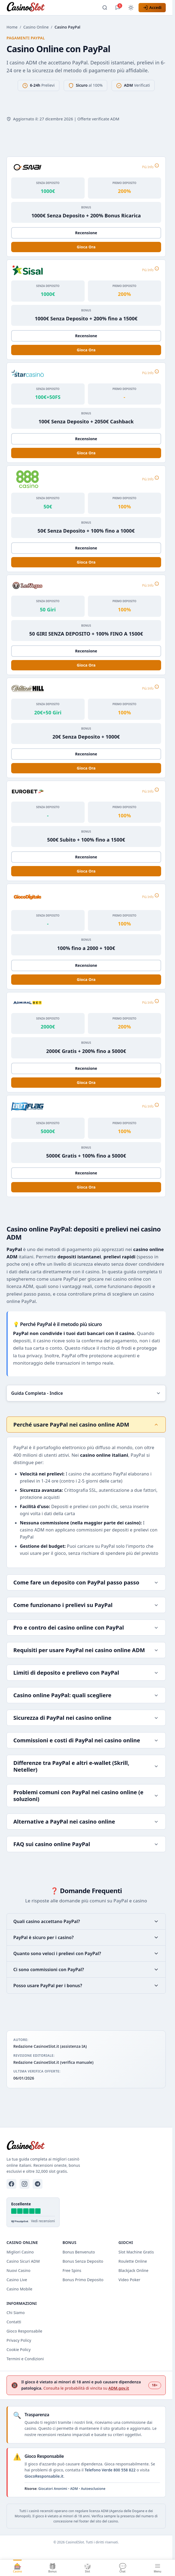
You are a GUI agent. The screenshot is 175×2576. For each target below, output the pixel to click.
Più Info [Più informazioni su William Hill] (150, 687)
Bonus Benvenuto (79, 2252)
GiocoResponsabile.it (43, 2476)
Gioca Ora (86, 246)
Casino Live (17, 2279)
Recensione (86, 232)
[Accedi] (152, 7)
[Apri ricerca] (104, 7)
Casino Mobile (19, 2288)
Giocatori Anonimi (52, 2488)
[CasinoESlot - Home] (26, 7)
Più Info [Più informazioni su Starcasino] (150, 372)
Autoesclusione (93, 2488)
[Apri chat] (117, 7)
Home (12, 27)
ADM (74, 2488)
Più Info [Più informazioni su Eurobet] (150, 790)
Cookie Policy (19, 2349)
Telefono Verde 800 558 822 (110, 2469)
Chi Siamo (16, 2312)
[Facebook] (11, 2184)
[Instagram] (24, 2184)
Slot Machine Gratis (136, 2252)
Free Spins (72, 2270)
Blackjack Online (133, 2270)
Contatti (14, 2321)
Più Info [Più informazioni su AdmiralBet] (150, 1002)
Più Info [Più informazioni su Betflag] (150, 1106)
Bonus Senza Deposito (83, 2261)
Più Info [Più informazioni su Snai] (150, 166)
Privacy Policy (19, 2340)
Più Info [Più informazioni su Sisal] (150, 269)
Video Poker (129, 2279)
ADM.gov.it (118, 2388)
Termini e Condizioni (25, 2358)
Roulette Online (132, 2261)
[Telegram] (37, 2184)
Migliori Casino (20, 2252)
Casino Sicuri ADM (23, 2261)
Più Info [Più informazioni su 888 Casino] (150, 479)
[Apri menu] (157, 2568)
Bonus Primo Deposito (83, 2279)
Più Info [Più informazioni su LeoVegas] (150, 584)
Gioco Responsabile (24, 2331)
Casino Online (36, 27)
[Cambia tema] (130, 7)
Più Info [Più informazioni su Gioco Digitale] (150, 896)
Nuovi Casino (18, 2270)
